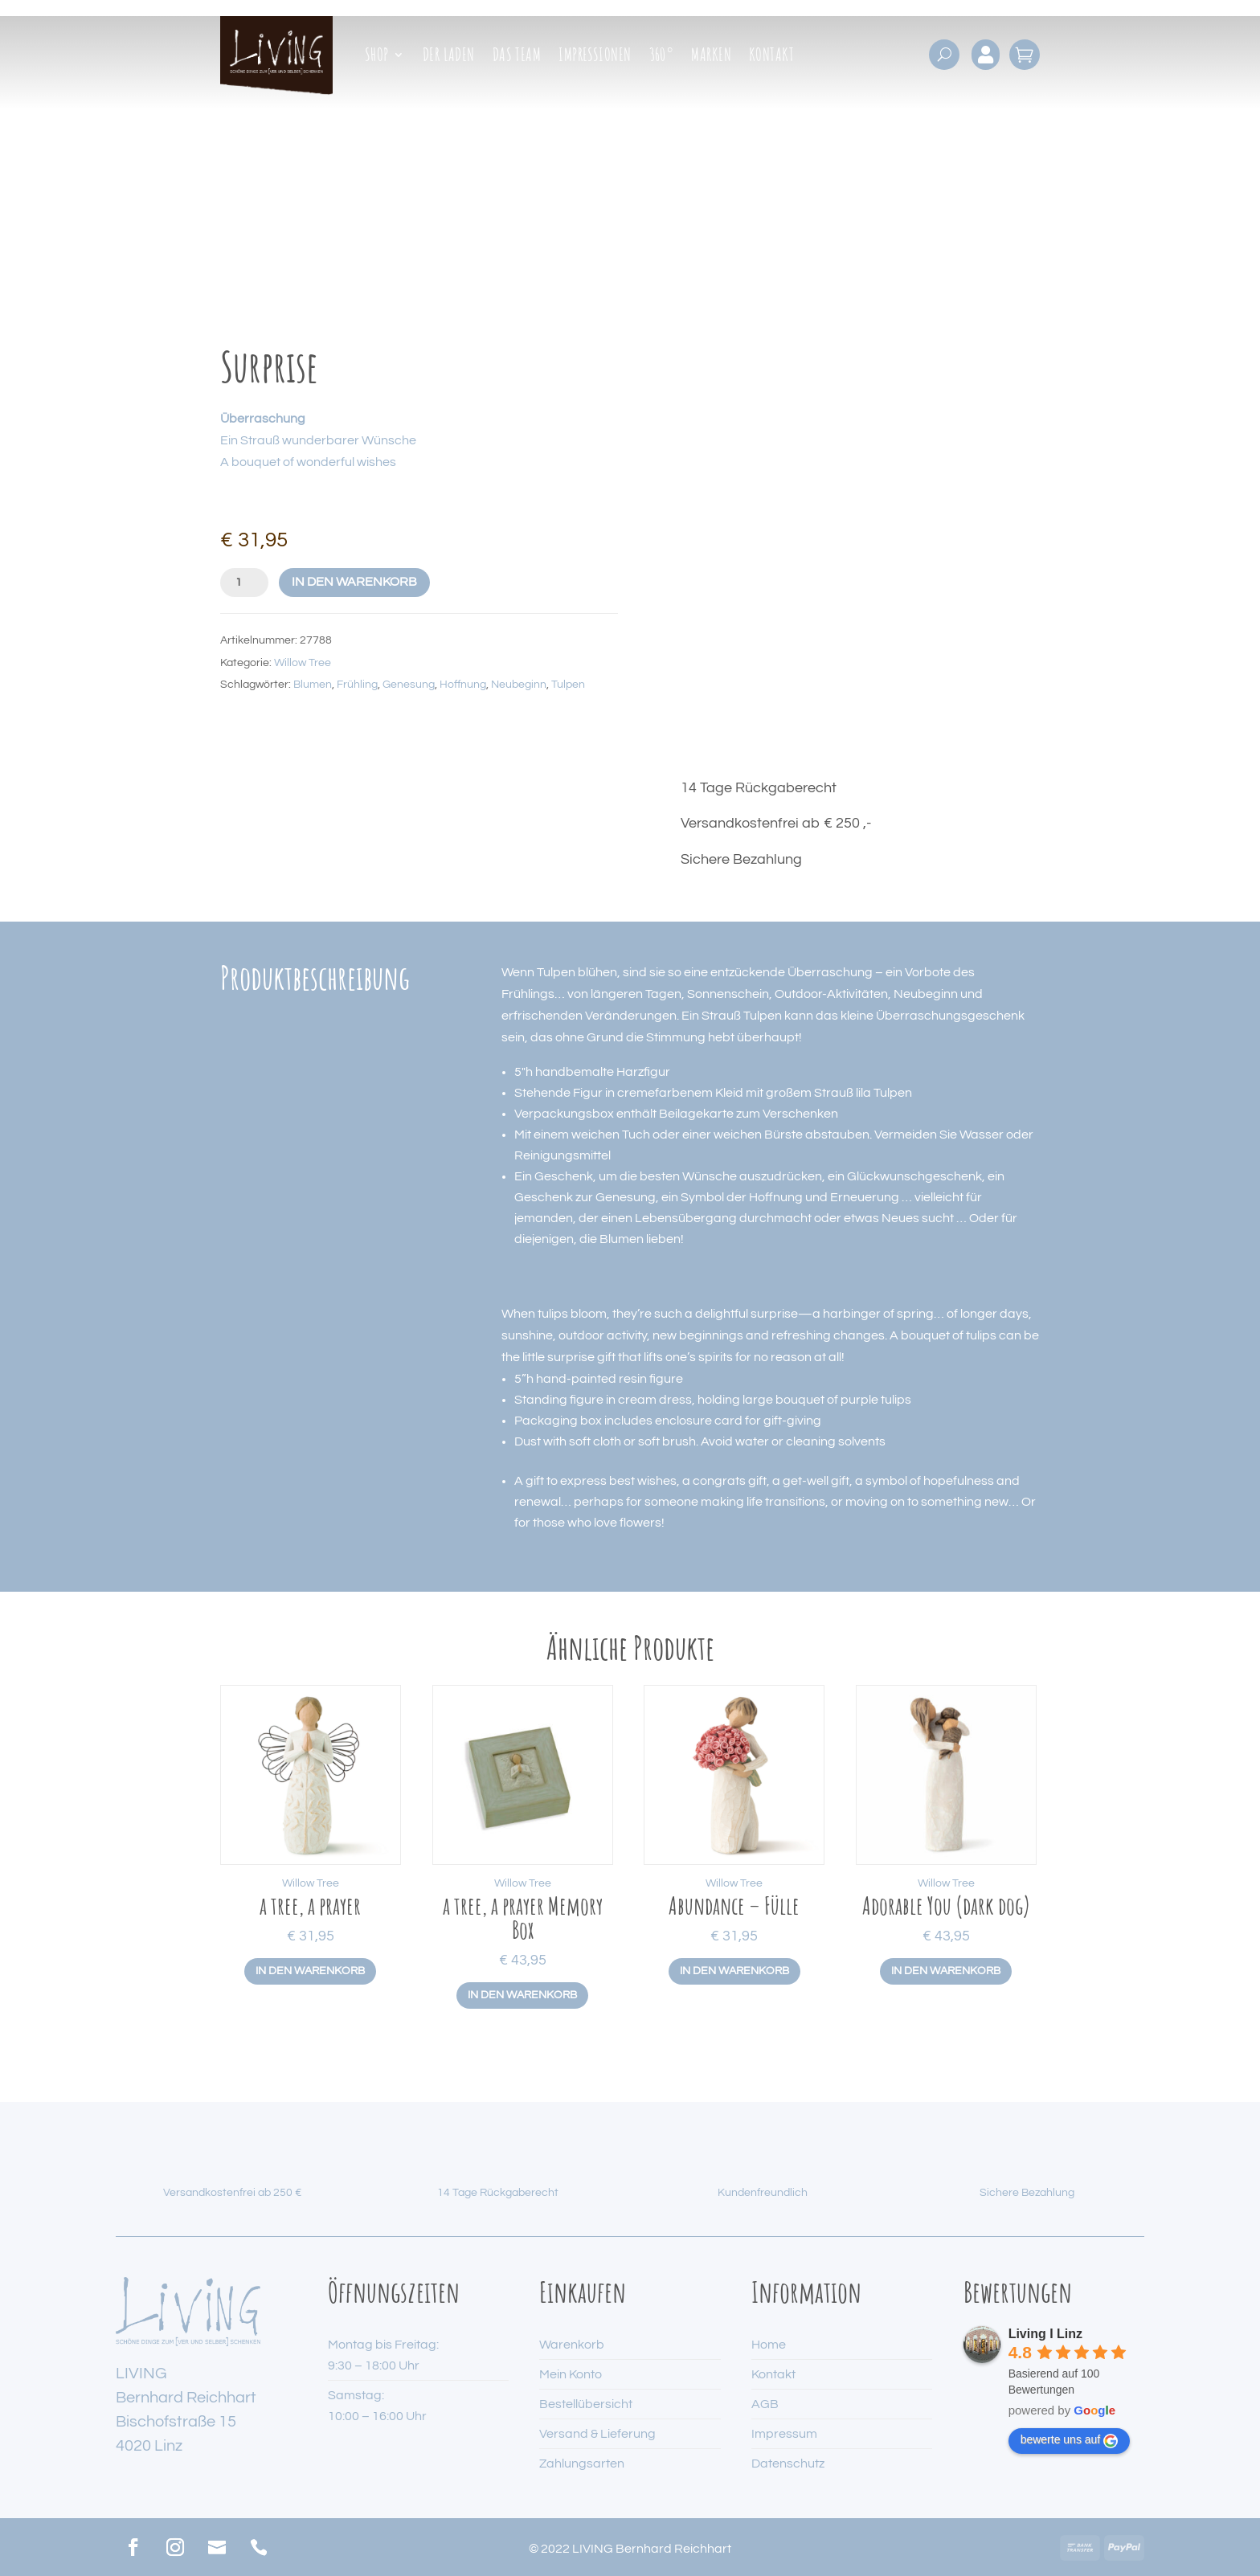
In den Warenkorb (354, 581)
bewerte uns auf (1070, 2440)
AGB (765, 2404)
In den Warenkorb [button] (310, 1971)
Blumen (312, 684)
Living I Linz (1045, 2334)
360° (661, 57)
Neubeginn (518, 684)
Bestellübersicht (585, 2404)
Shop (377, 57)
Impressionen (594, 57)
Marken (711, 57)
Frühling (357, 684)
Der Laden (449, 57)
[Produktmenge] (244, 582)
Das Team (517, 57)
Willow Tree (302, 663)
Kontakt (771, 57)
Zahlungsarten (581, 2463)
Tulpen (568, 684)
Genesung (408, 684)
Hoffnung (463, 684)
